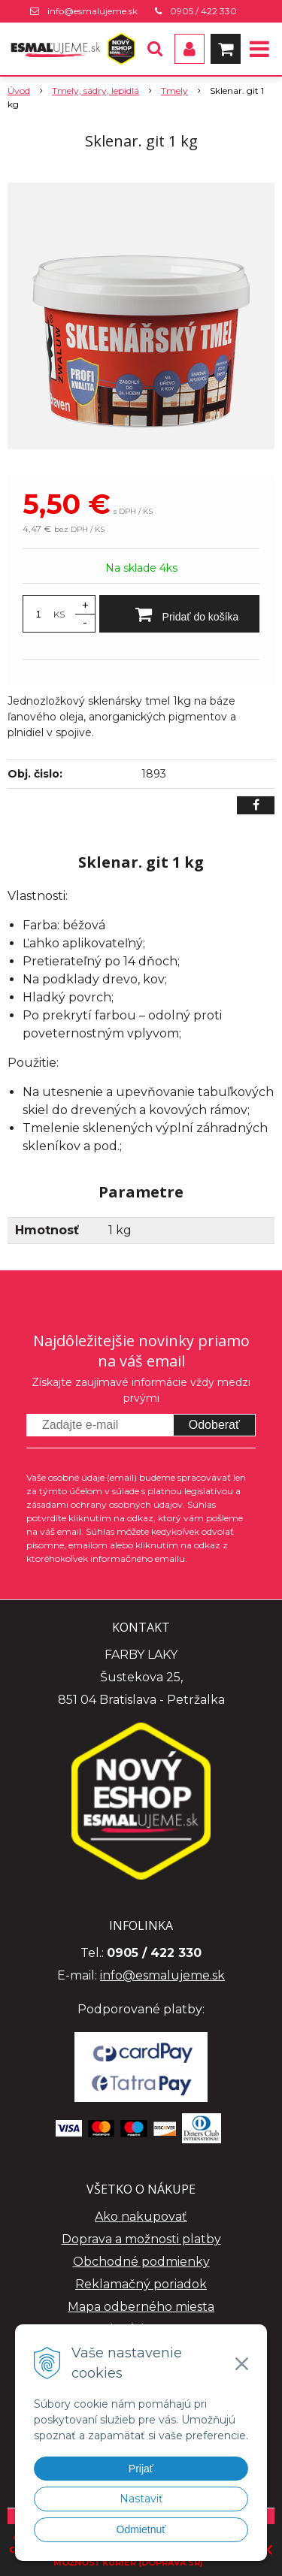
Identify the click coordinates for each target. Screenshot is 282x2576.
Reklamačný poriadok (141, 2284)
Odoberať (214, 1424)
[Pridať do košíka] (179, 614)
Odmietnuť (141, 2529)
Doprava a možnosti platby (141, 2239)
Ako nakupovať (141, 2216)
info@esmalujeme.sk (92, 11)
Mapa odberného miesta (141, 2307)
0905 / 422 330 (203, 11)
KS (59, 614)
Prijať (141, 2469)
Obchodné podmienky (141, 2261)
